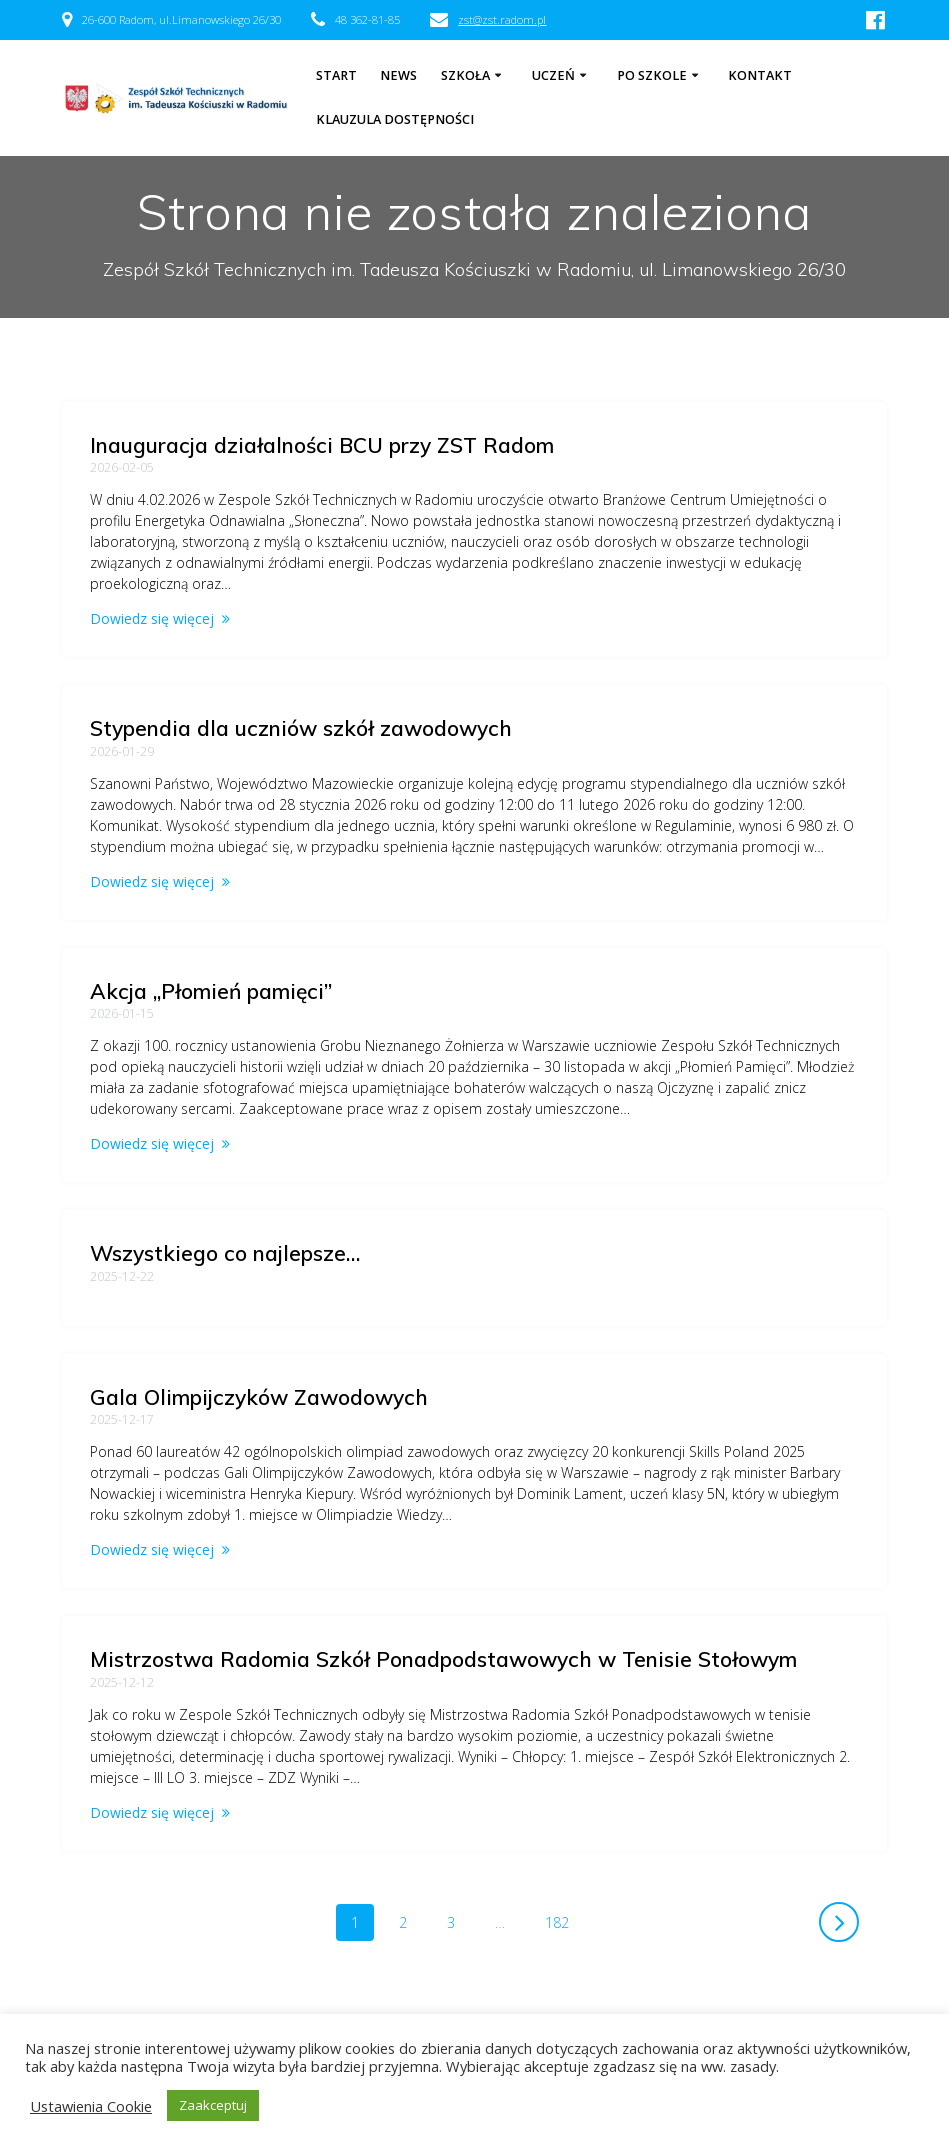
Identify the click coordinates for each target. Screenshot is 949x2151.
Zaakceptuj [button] (213, 2105)
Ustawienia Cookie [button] (91, 2106)
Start (336, 75)
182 (564, 1921)
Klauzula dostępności (395, 119)
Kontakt (760, 75)
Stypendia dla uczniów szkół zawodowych (301, 728)
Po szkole (652, 75)
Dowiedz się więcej (152, 618)
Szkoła (465, 75)
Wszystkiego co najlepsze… (225, 1253)
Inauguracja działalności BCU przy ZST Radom (322, 445)
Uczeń (553, 75)
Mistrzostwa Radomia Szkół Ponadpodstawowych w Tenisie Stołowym (443, 1659)
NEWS (398, 75)
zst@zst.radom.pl (502, 19)
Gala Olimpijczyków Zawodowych (259, 1397)
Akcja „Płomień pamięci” (211, 991)
